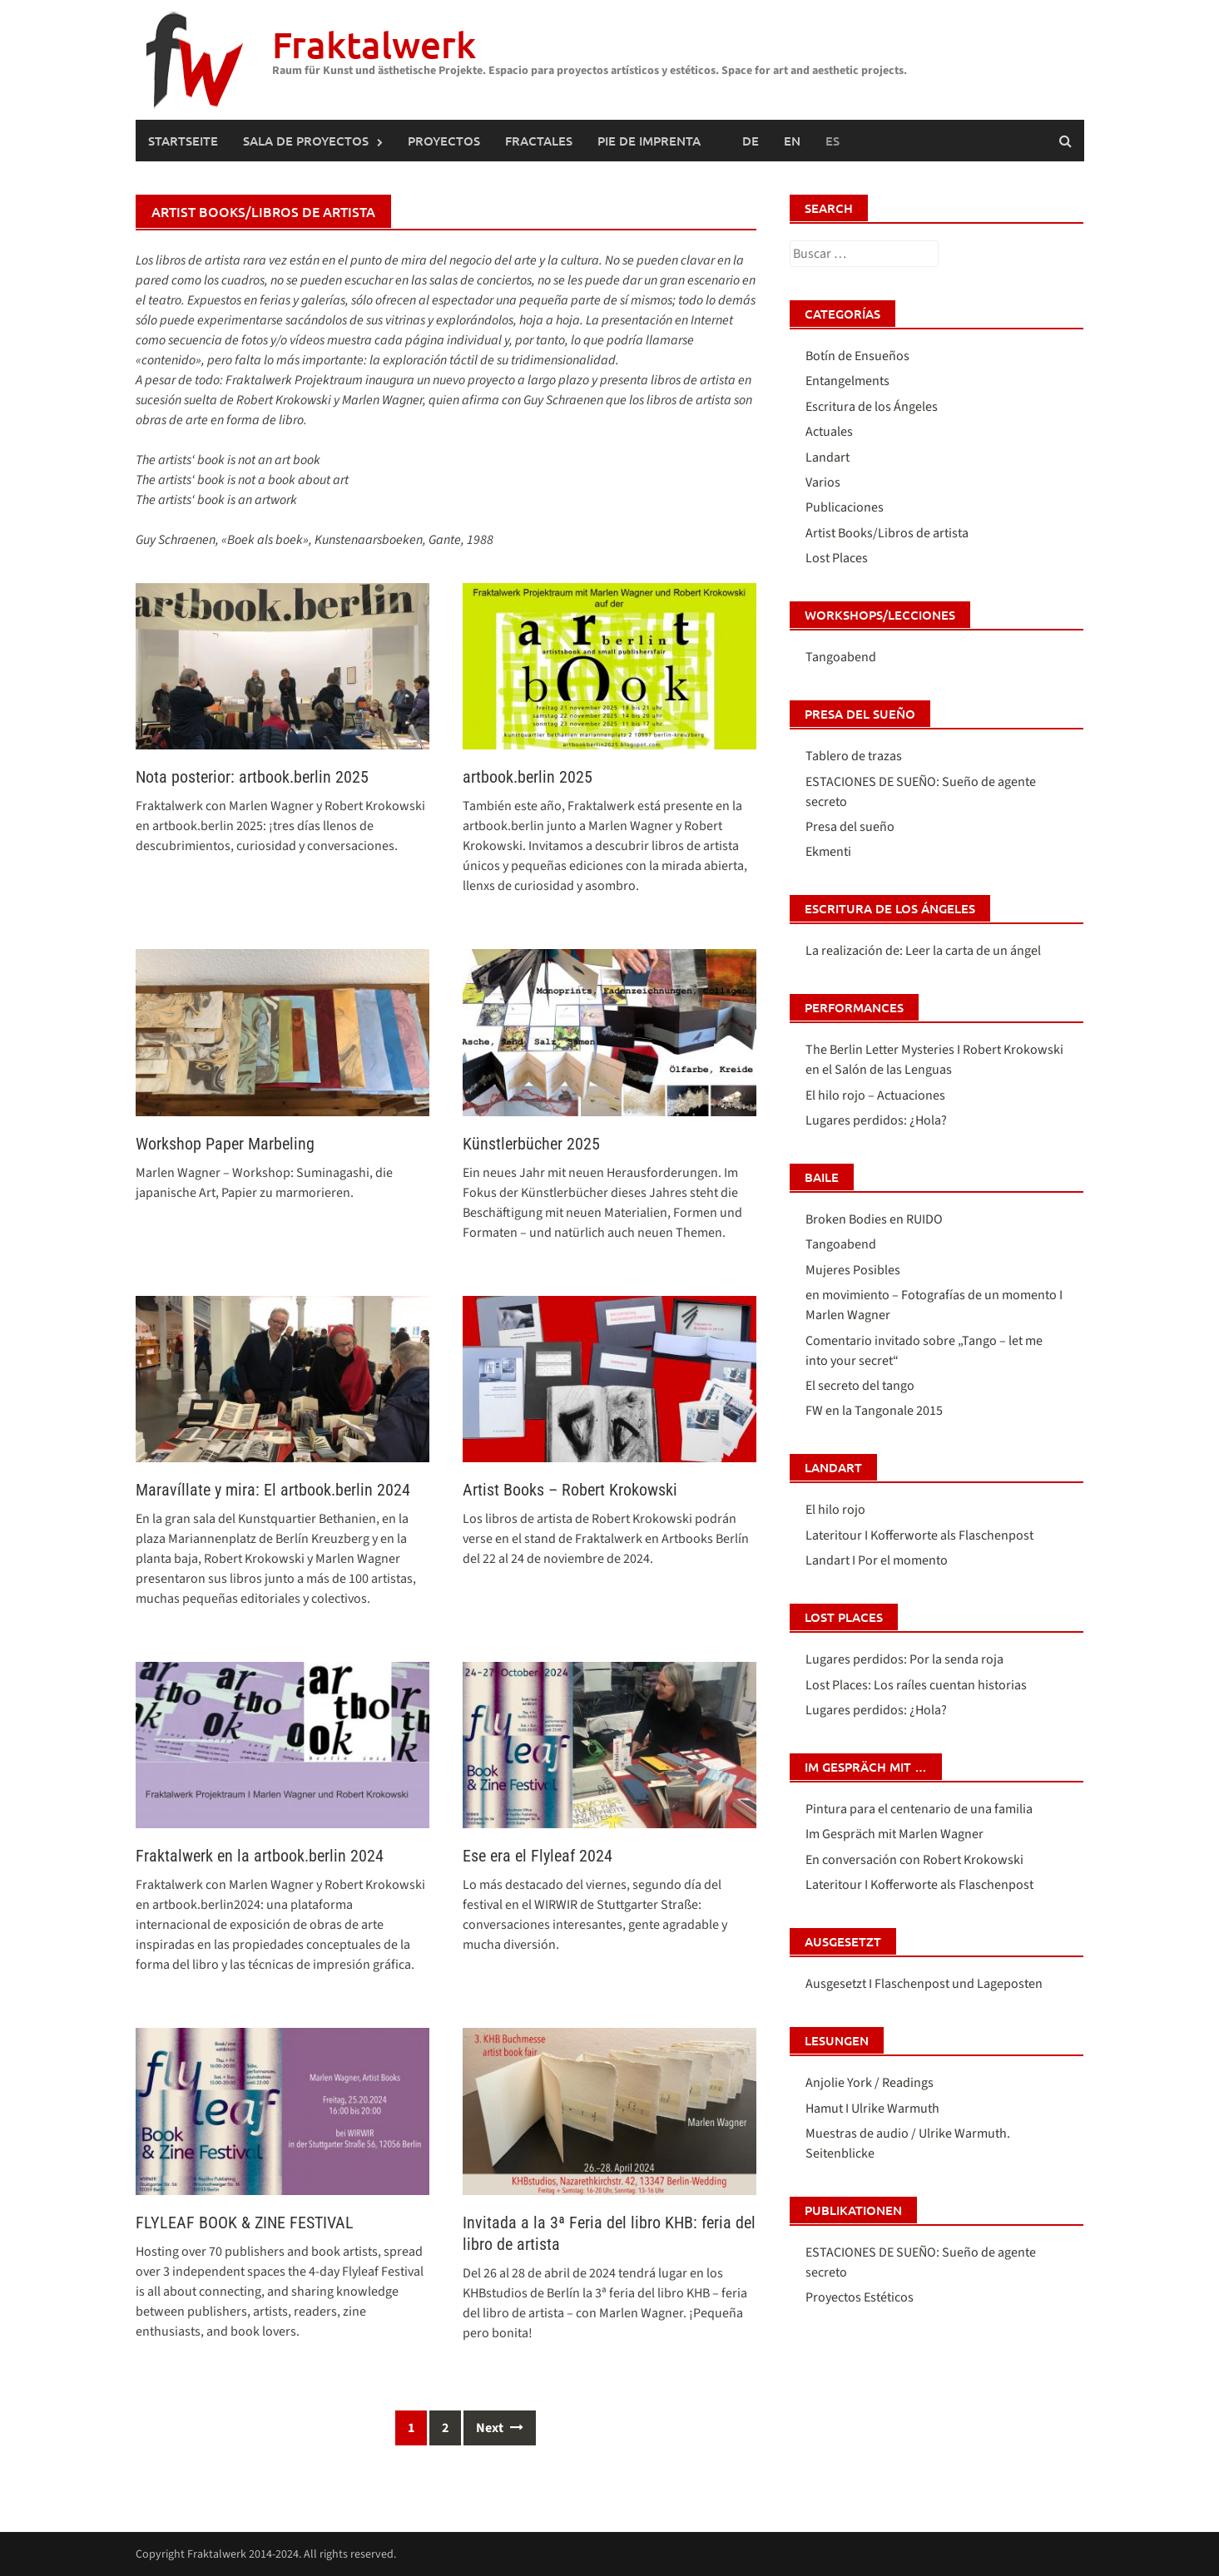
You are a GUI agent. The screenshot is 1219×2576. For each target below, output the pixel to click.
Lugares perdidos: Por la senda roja (904, 1659)
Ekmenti (828, 852)
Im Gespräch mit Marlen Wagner (894, 1834)
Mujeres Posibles (852, 1270)
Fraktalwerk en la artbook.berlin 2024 (260, 1856)
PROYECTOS (444, 140)
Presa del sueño (849, 827)
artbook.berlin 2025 (527, 777)
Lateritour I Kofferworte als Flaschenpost (919, 1535)
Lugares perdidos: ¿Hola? (876, 1120)
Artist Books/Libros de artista (887, 533)
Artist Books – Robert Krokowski (570, 1490)
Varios (822, 482)
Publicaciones (844, 507)
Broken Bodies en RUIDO (874, 1219)
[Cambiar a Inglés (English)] (792, 140)
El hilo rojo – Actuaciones (875, 1095)
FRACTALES (538, 140)
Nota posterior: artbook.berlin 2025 (252, 777)
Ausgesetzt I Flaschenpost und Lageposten (924, 1984)
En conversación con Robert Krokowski (914, 1860)
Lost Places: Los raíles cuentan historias (916, 1685)
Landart (827, 457)
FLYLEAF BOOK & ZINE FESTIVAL (245, 2222)
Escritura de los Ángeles (871, 407)
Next (499, 2428)
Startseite (183, 140)
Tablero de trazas (853, 756)
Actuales (829, 432)
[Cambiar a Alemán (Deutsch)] (750, 140)
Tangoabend (840, 657)
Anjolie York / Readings (869, 2083)
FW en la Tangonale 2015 (874, 1411)
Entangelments (847, 381)
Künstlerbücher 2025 (531, 1144)
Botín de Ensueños (857, 356)
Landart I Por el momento (876, 1560)
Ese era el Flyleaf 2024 (537, 1856)
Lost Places (836, 558)
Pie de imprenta (649, 140)
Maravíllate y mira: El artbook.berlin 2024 (273, 1490)
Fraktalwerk (374, 44)
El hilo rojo (835, 1510)
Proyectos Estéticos (859, 2297)
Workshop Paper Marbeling (225, 1144)
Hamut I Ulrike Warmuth (872, 2108)
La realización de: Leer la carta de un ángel (923, 951)
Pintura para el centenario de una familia (919, 1809)
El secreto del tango (859, 1386)
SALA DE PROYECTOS (306, 140)
